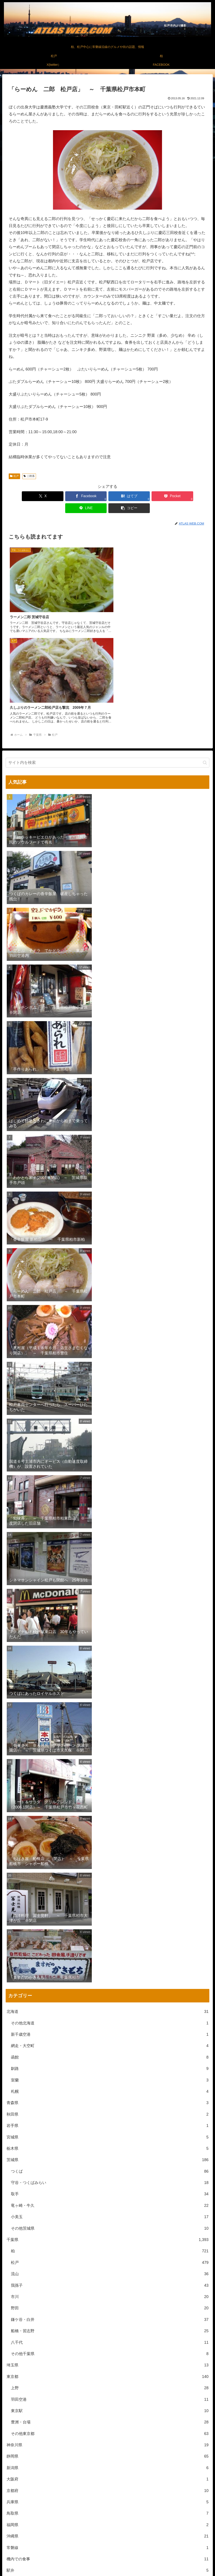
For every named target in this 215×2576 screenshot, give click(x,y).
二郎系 (29, 476)
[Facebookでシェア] (57, 496)
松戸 (14, 476)
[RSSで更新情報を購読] (117, 2523)
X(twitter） (106, 2562)
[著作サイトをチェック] (97, 2523)
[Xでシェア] (24, 496)
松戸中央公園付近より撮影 (84, 2569)
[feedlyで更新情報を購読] (107, 2523)
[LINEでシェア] (157, 496)
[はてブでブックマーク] (91, 496)
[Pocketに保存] (124, 496)
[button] (190, 496)
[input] (107, 641)
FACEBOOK (126, 2562)
